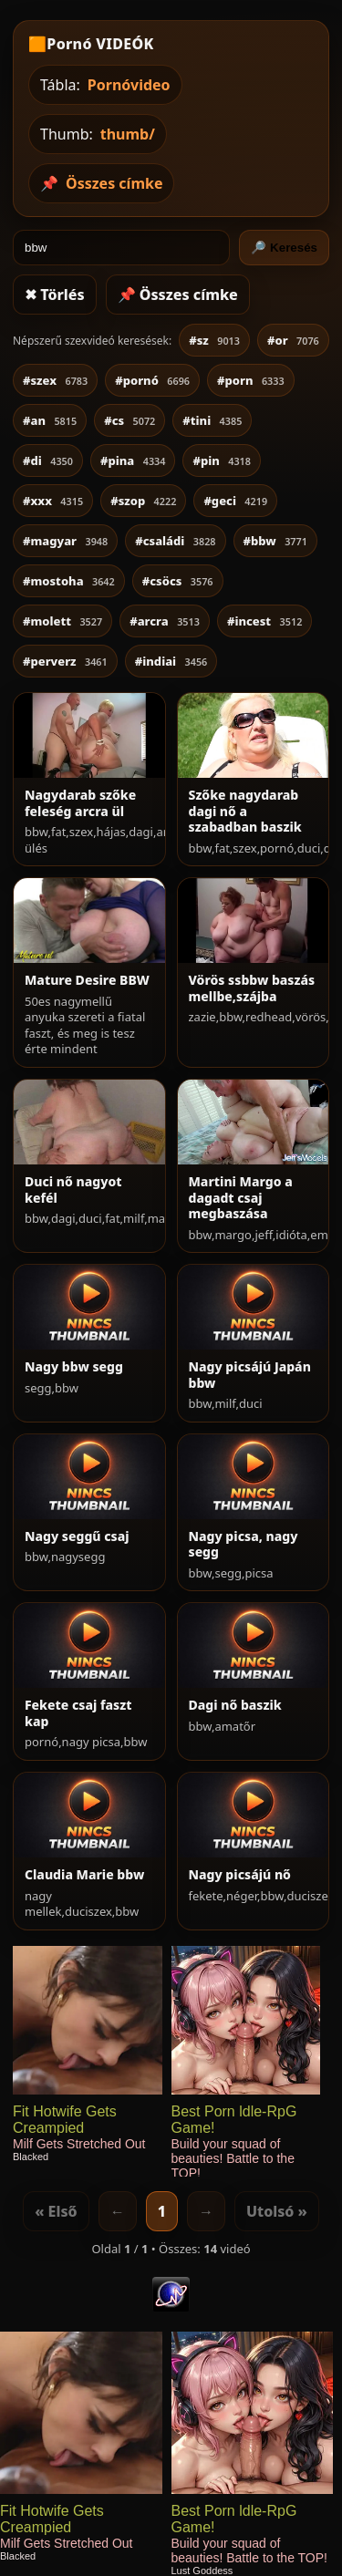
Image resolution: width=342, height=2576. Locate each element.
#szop (143, 500)
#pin (221, 460)
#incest (264, 621)
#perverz (65, 661)
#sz (214, 340)
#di (48, 460)
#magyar (65, 541)
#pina (132, 460)
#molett (62, 621)
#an (50, 420)
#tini (212, 420)
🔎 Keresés (284, 247)
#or (293, 340)
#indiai (171, 661)
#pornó (152, 380)
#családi (175, 541)
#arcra (165, 621)
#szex (55, 380)
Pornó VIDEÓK (100, 44)
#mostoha (69, 581)
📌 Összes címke (178, 294)
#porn (251, 380)
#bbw (275, 541)
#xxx (53, 500)
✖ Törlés (55, 294)
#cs (129, 420)
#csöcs (177, 581)
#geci (235, 500)
